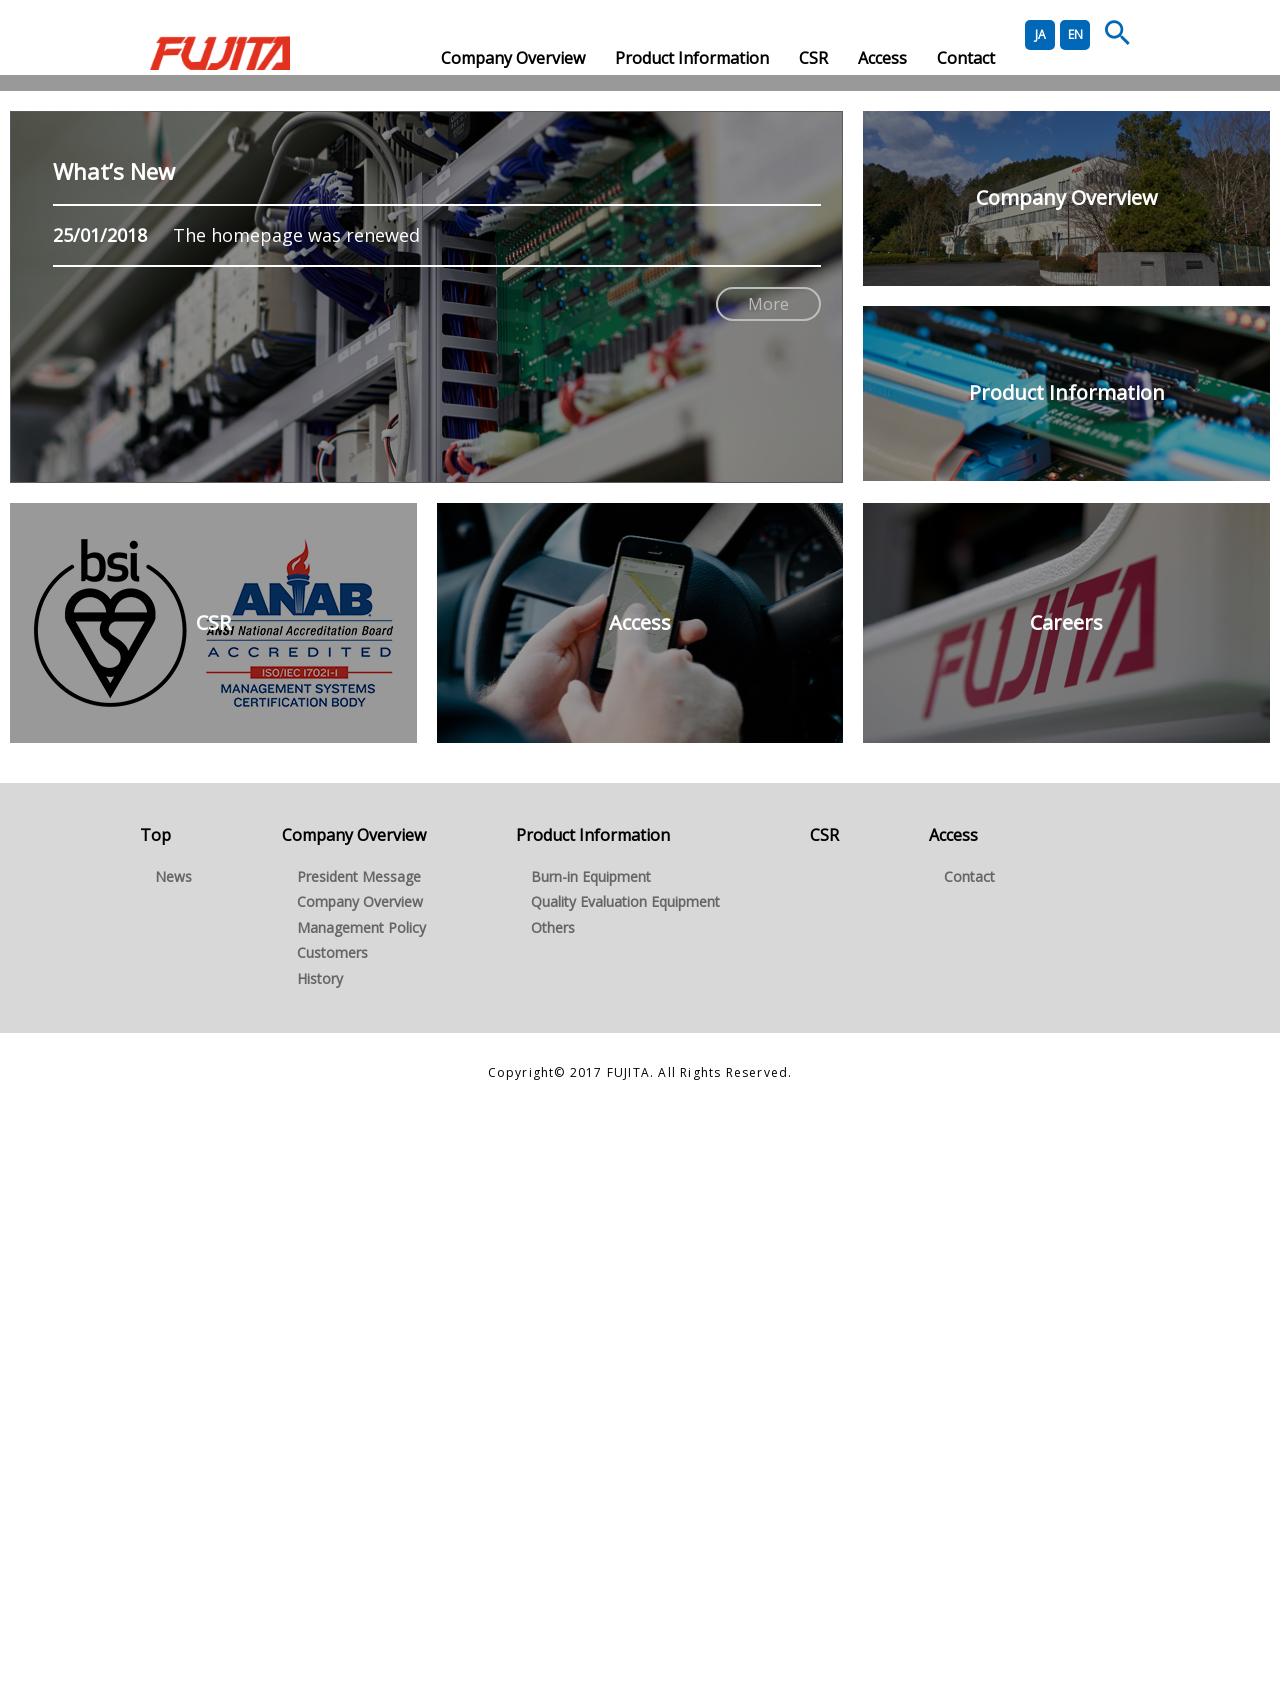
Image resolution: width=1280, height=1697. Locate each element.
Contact (966, 58)
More (768, 888)
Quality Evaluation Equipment (625, 1485)
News (173, 1460)
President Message (359, 1460)
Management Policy (361, 1511)
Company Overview (513, 58)
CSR (813, 58)
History (320, 1562)
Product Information (692, 58)
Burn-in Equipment (591, 1460)
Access (882, 58)
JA (1040, 34)
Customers (332, 1536)
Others (553, 1511)
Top (155, 1419)
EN (1075, 34)
